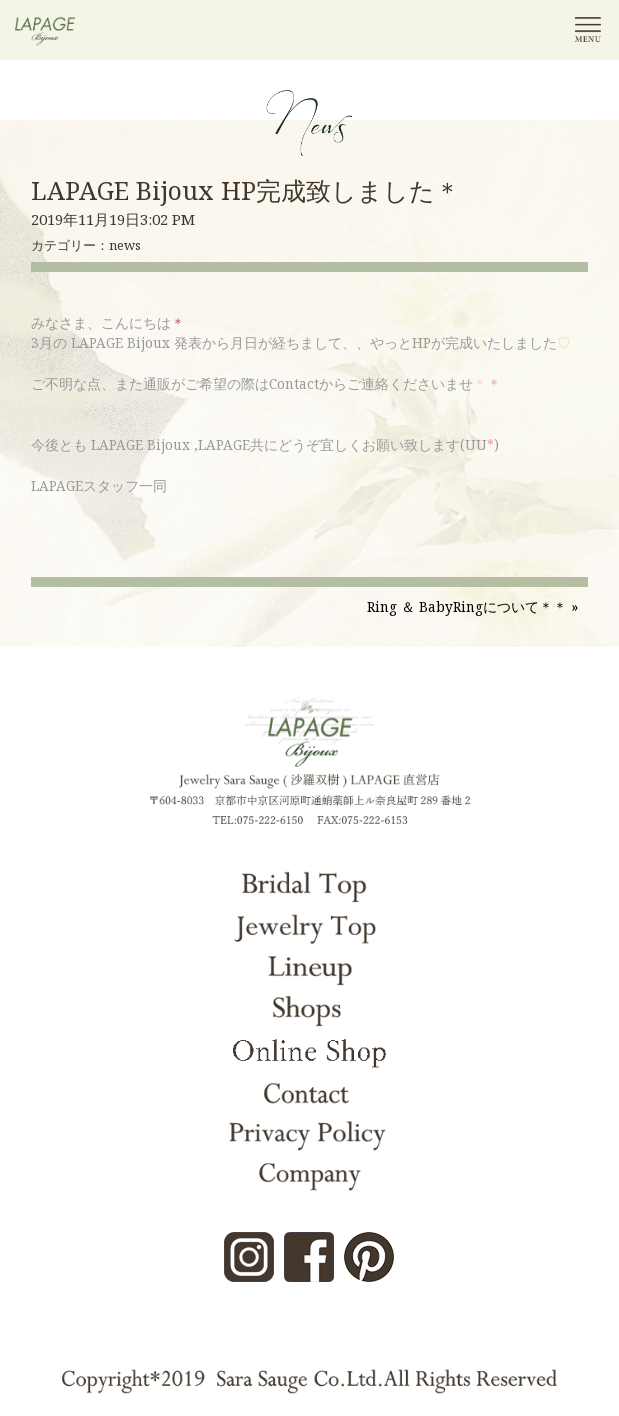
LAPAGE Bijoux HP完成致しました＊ (245, 190)
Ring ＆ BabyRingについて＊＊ (467, 606)
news (125, 245)
